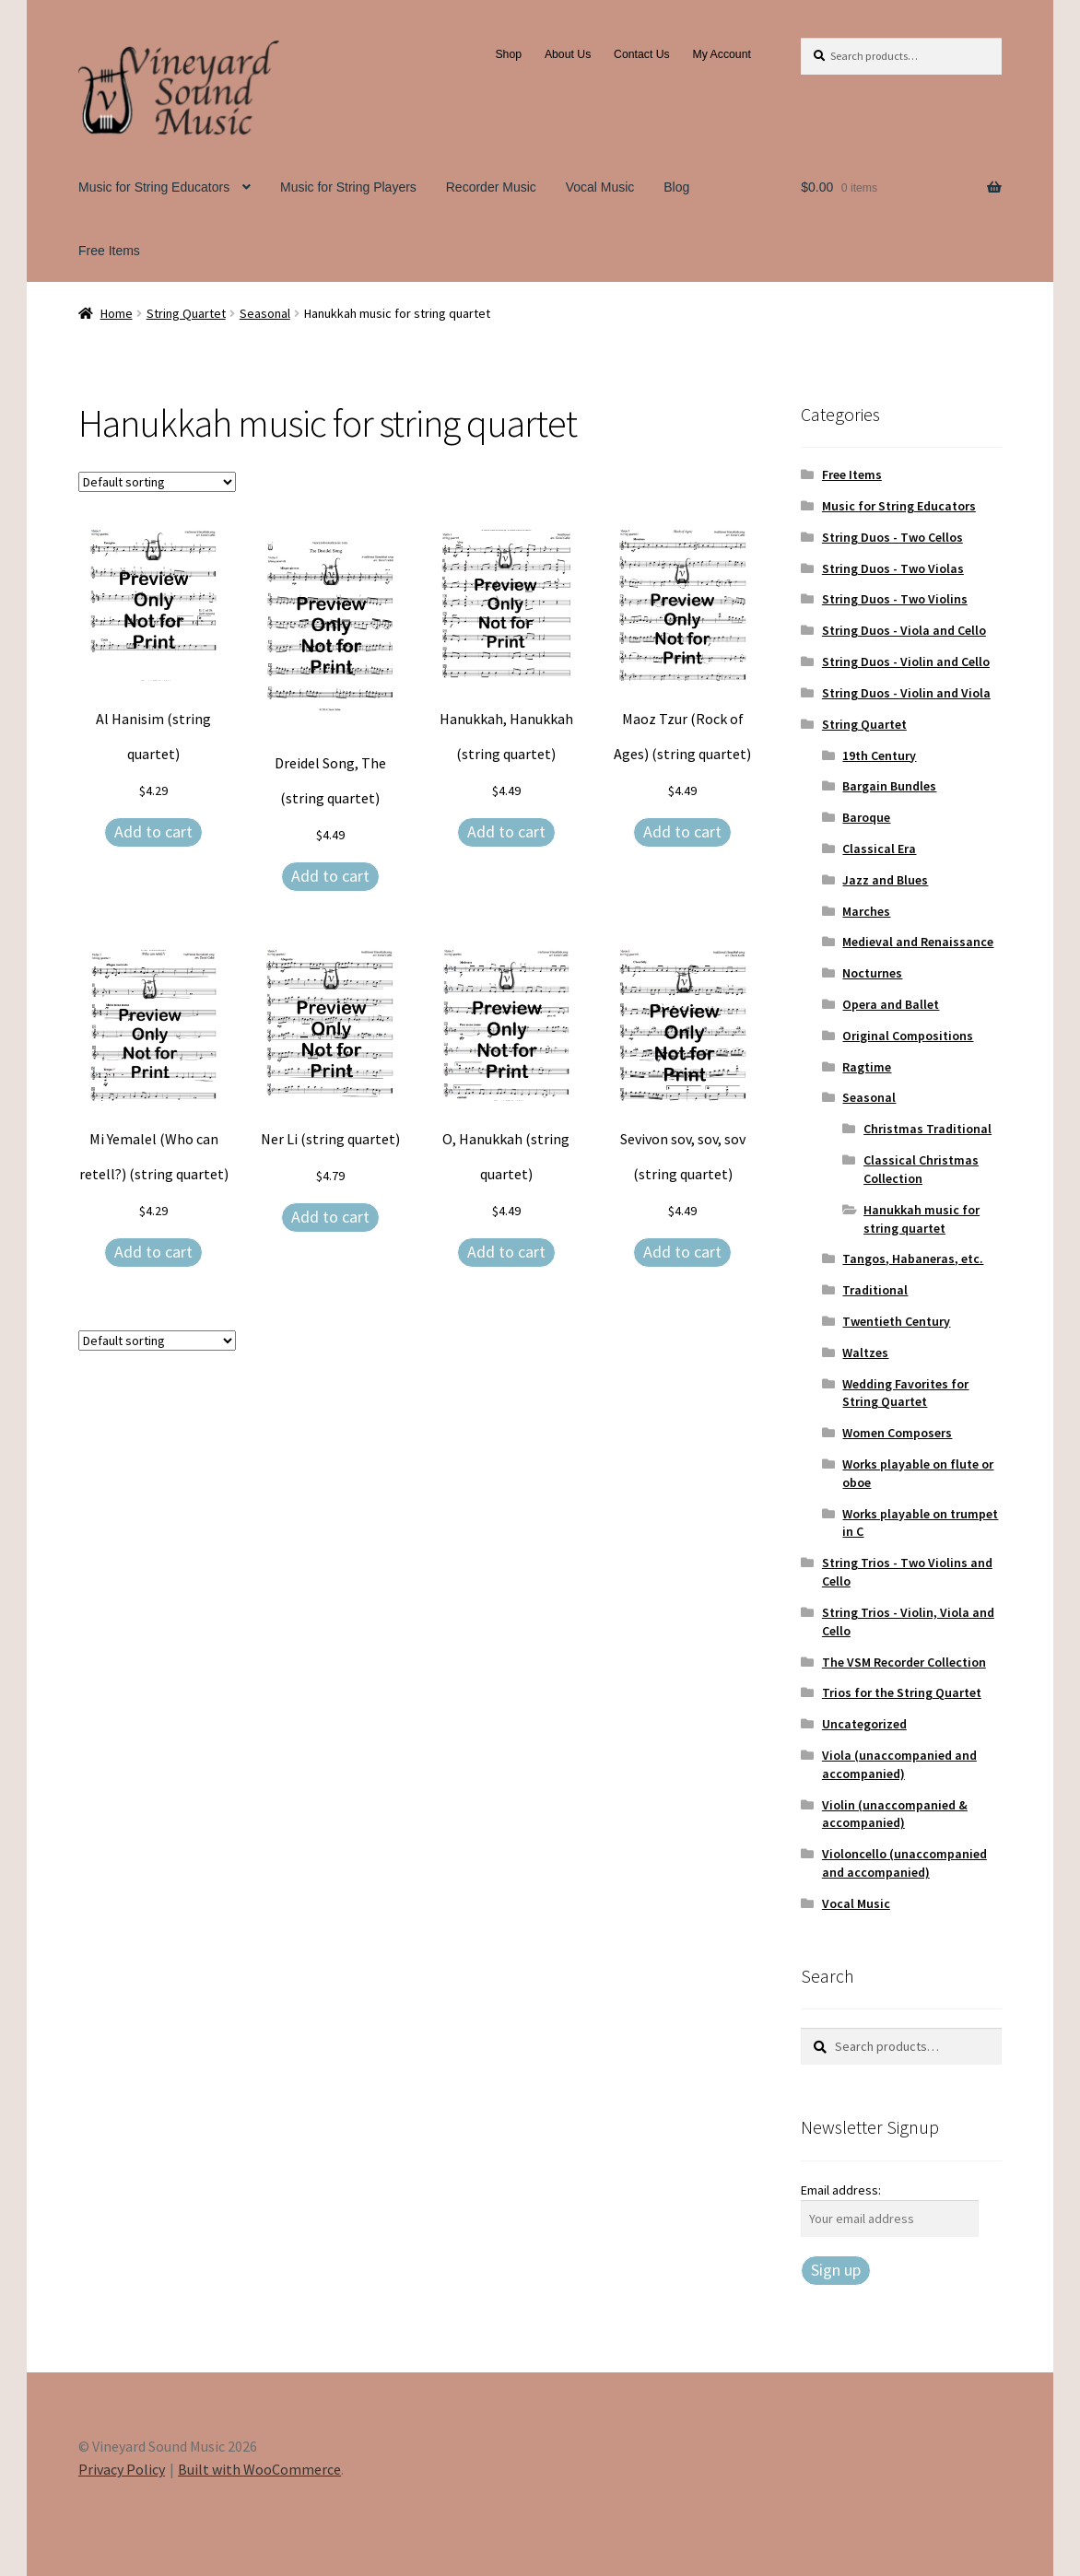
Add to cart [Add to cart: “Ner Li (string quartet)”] (330, 1216)
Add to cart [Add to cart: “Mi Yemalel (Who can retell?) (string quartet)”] (153, 1251)
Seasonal (265, 313)
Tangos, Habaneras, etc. (912, 1258)
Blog (676, 187)
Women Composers (897, 1432)
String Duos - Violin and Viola (906, 693)
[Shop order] (157, 482)
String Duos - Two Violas (893, 568)
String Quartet (186, 313)
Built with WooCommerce (259, 2469)
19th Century (879, 755)
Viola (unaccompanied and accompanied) (899, 1764)
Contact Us (642, 54)
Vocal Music (600, 187)
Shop (508, 54)
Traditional (875, 1290)
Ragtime (866, 1067)
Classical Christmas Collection (921, 1169)
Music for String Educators (153, 187)
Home (116, 313)
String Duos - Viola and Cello (904, 630)
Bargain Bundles (889, 786)
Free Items (109, 250)
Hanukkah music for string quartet (921, 1218)
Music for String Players (348, 187)
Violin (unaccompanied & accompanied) (895, 1814)
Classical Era (879, 848)
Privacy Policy (121, 2469)
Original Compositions (907, 1035)
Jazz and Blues (885, 880)
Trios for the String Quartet (901, 1692)
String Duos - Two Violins (895, 599)
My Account (722, 54)
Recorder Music (491, 187)
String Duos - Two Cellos (892, 537)
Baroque (866, 817)
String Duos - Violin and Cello (906, 661)
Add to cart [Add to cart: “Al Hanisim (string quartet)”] (153, 831)
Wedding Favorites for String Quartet (905, 1393)
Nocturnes (872, 973)
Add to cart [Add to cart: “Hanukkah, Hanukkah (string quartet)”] (506, 831)
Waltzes (865, 1352)
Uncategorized (864, 1723)
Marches (866, 911)
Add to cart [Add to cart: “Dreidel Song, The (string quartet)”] (330, 875)
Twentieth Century (896, 1321)
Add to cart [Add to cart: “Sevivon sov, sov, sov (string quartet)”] (682, 1251)
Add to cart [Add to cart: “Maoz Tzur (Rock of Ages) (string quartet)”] (682, 831)
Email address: (841, 2190)
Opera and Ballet (890, 1004)
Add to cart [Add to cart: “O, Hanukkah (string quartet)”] (506, 1251)
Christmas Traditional (927, 1128)
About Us (568, 54)
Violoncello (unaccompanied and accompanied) (904, 1862)
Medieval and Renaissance (917, 941)
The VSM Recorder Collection (904, 1662)
